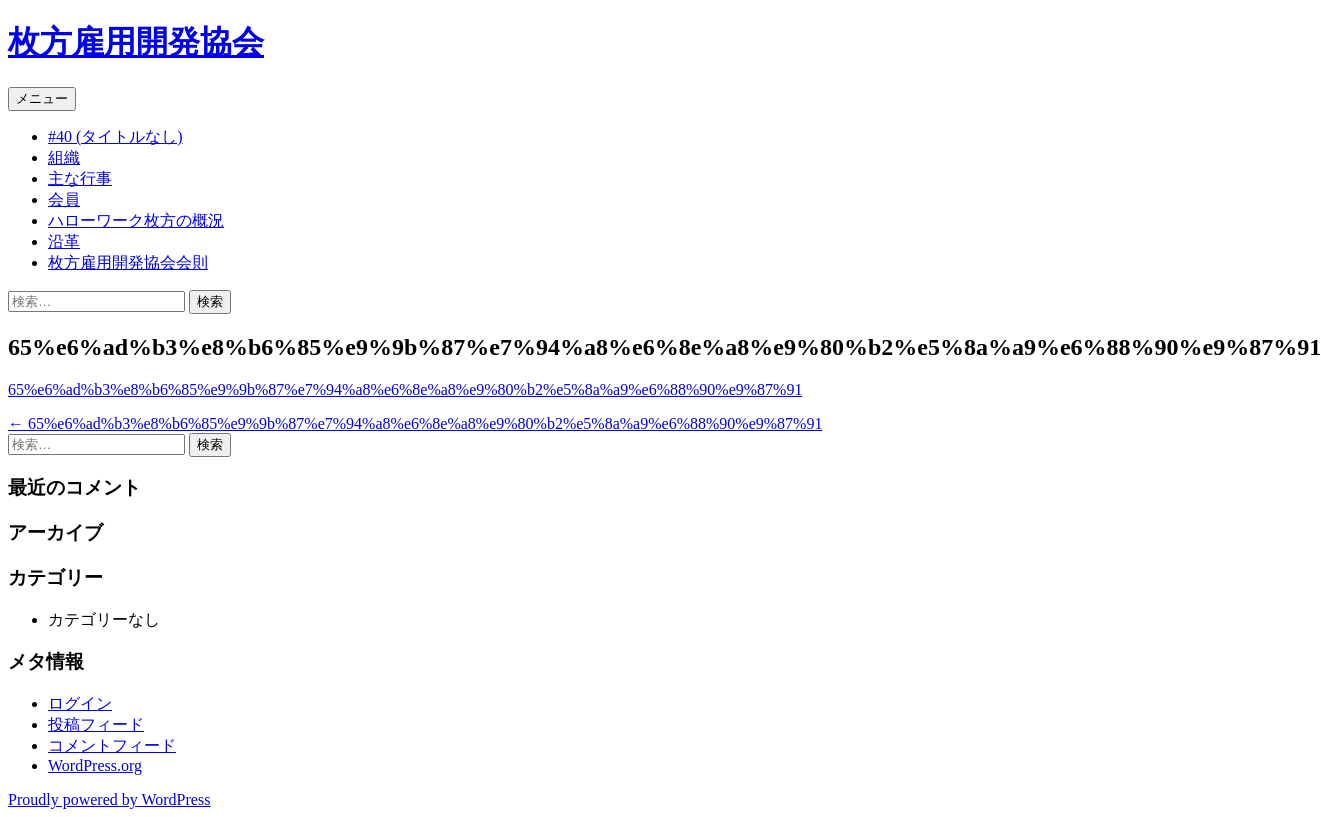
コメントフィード (112, 745)
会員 (64, 199)
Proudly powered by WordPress (109, 799)
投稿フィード (96, 724)
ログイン (80, 703)
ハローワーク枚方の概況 (136, 220)
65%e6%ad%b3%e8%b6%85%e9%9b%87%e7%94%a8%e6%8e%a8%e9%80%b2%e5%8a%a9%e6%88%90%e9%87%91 (405, 389)
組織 (64, 157)
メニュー (42, 98)
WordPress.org (95, 765)
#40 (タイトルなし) (115, 136)
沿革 (64, 241)
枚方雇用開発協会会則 (128, 262)
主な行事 (80, 178)
